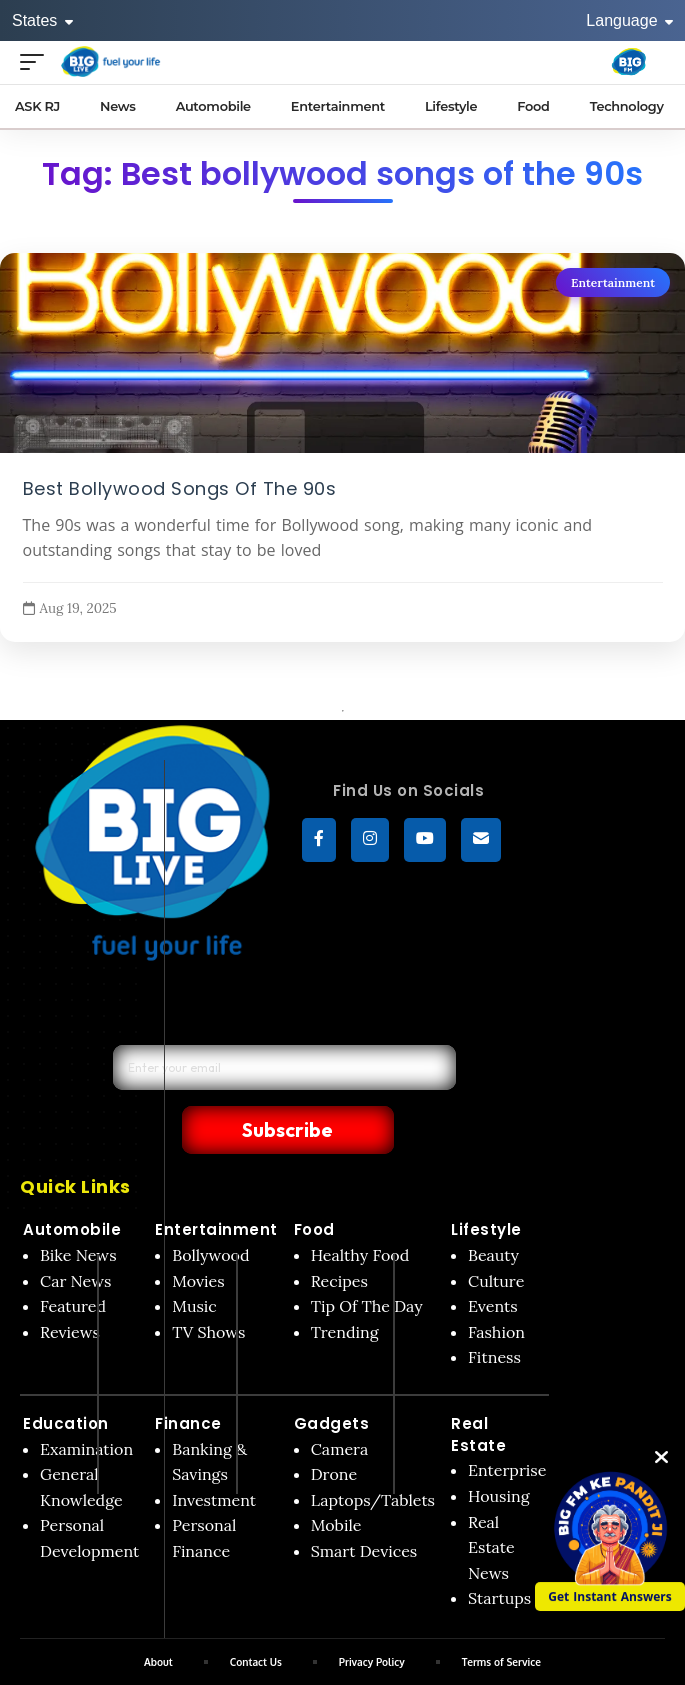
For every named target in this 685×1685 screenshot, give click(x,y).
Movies (198, 1238)
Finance (188, 1380)
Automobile (72, 1186)
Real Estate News (491, 1504)
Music (194, 1263)
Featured (73, 1263)
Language (629, 20)
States (42, 20)
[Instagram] (370, 840)
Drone (334, 1431)
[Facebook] (319, 840)
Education (66, 1380)
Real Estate (478, 1391)
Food (314, 1186)
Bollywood (210, 1212)
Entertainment (613, 282)
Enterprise (507, 1427)
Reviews (70, 1289)
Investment (214, 1457)
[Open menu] (37, 61)
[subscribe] (481, 840)
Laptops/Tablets (373, 1457)
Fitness (494, 1314)
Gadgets (332, 1380)
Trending (345, 1289)
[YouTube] (425, 840)
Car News (75, 1238)
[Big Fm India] (629, 62)
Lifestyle (486, 1186)
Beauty (493, 1212)
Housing (499, 1453)
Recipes (339, 1238)
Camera (340, 1406)
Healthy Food (360, 1212)
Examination (86, 1406)
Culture (496, 1238)
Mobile (336, 1482)
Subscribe (397, 1085)
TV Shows (208, 1289)
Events (493, 1263)
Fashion (496, 1289)
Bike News (78, 1212)
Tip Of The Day (367, 1263)
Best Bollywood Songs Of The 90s (180, 488)
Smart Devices (364, 1508)
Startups (499, 1555)
